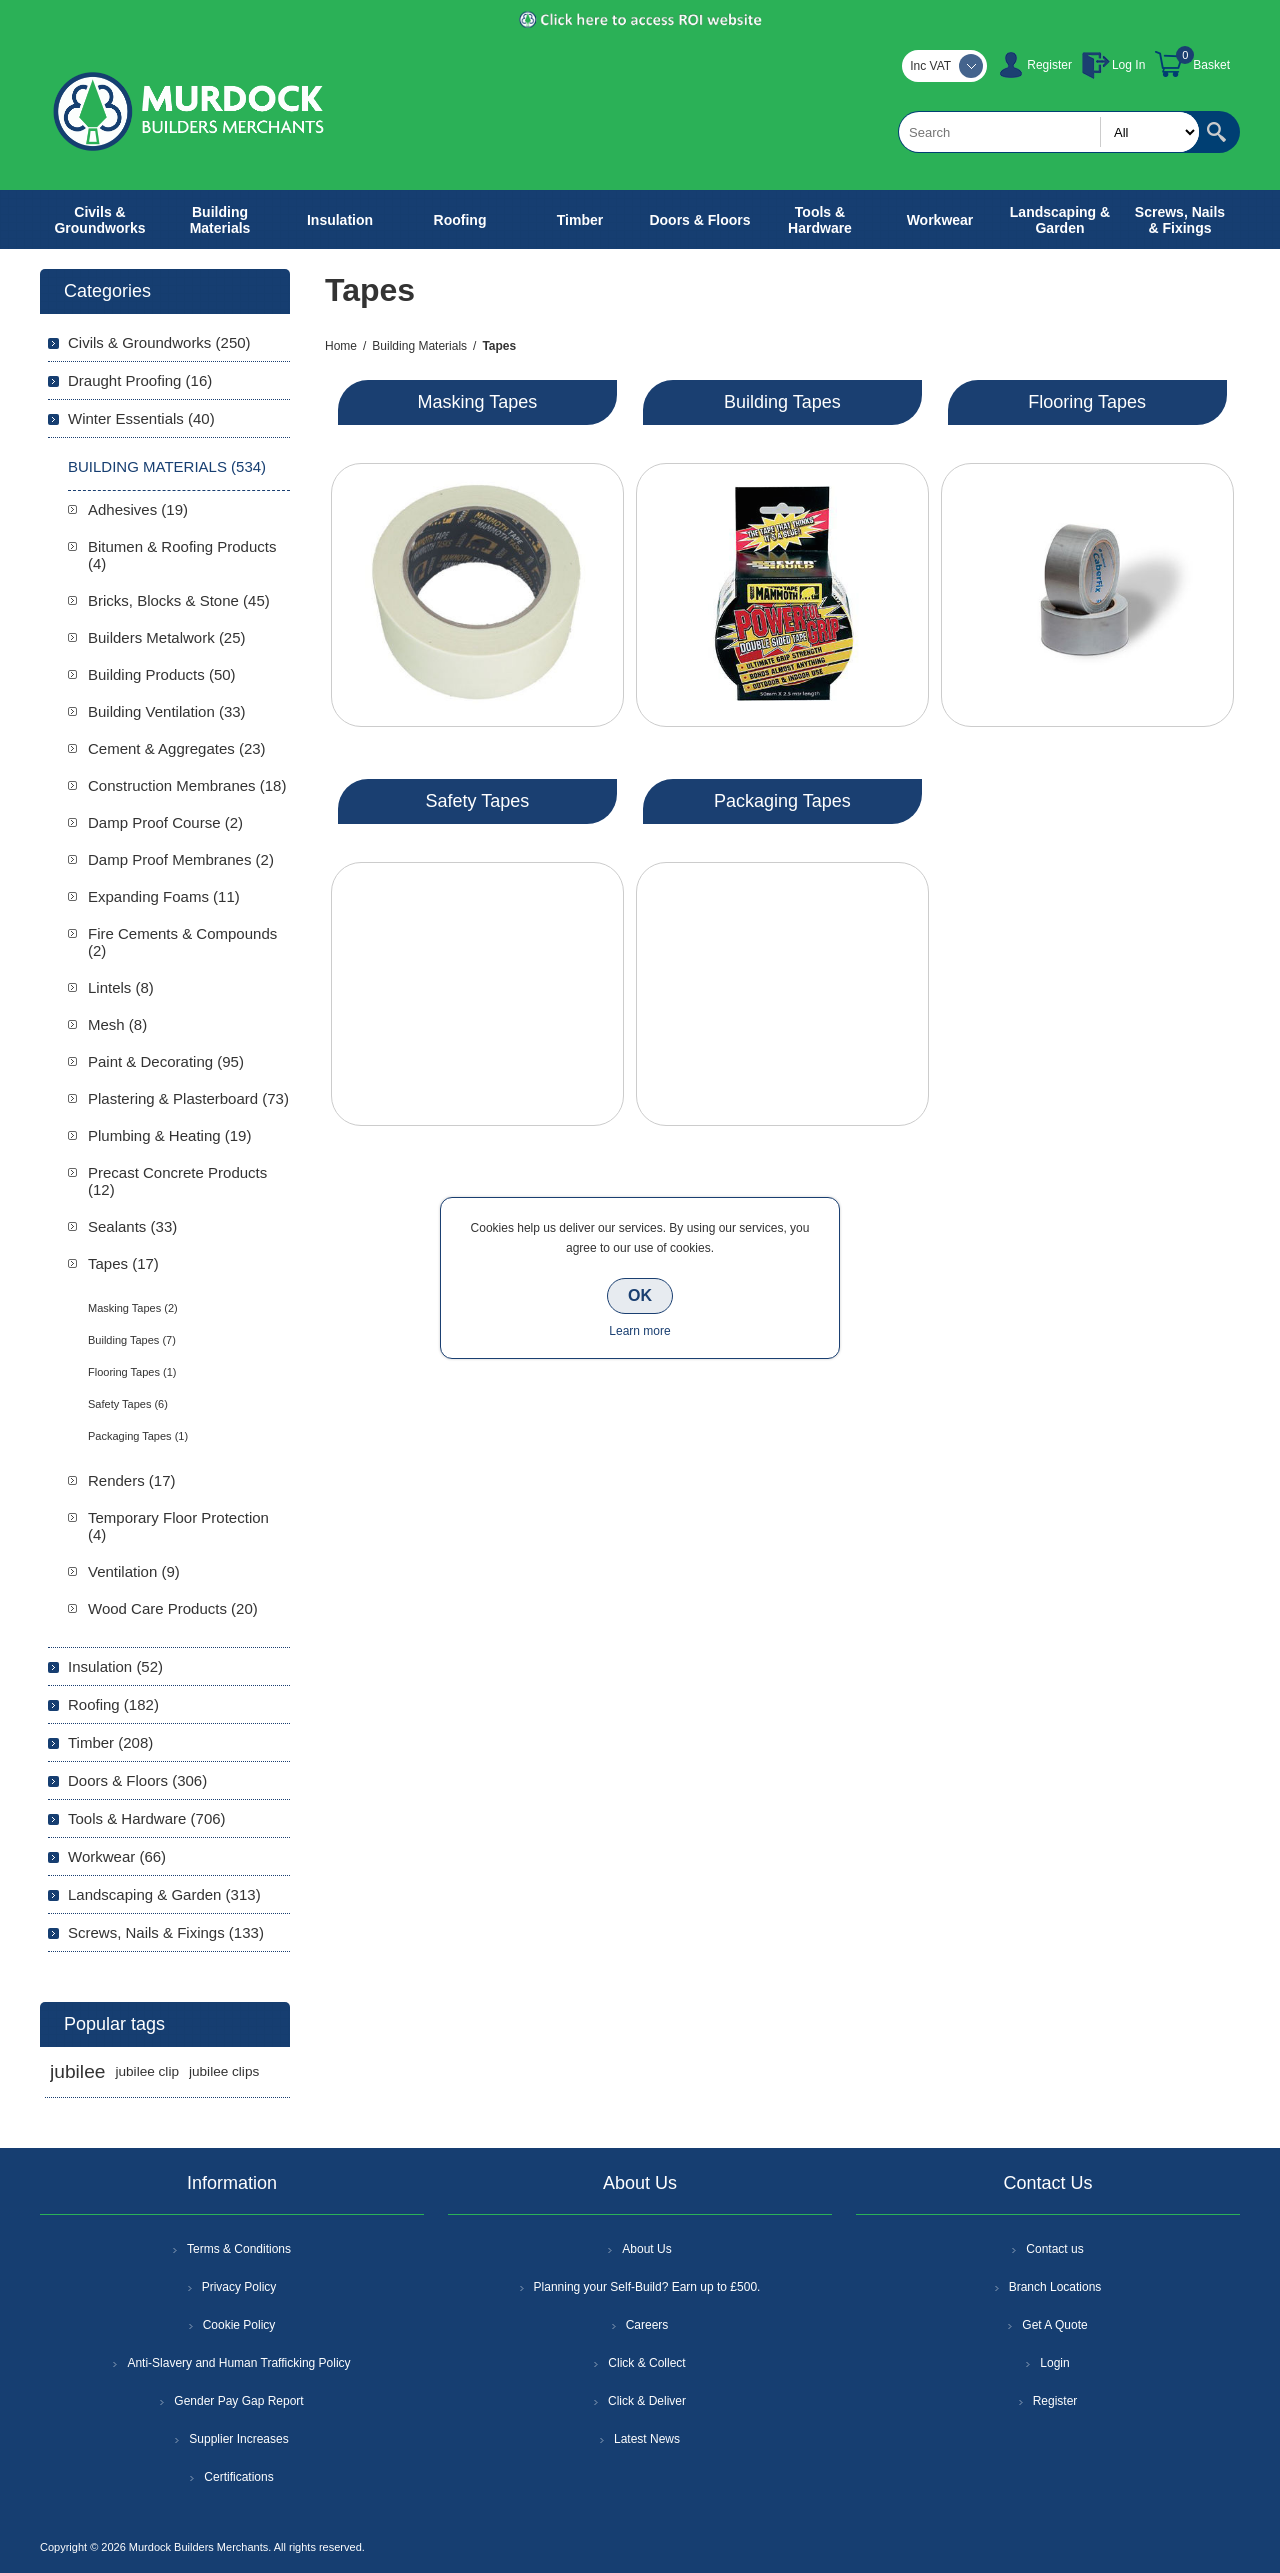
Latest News (647, 2439)
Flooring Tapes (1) (132, 1372)
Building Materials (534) (167, 466)
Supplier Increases (238, 2439)
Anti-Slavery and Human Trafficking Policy (238, 2363)
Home (341, 346)
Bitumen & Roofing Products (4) (182, 555)
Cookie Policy (239, 2325)
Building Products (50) (162, 674)
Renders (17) (132, 1480)
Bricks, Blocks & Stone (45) (179, 600)
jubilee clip (146, 2071)
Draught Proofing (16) (140, 380)
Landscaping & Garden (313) (164, 1894)
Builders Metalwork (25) (167, 637)
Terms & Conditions (239, 2249)
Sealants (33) (132, 1226)
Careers (647, 2325)
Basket (1211, 65)
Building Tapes (782, 402)
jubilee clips (224, 2071)
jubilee (77, 2071)
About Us (646, 2249)
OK (640, 1295)
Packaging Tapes (782, 801)
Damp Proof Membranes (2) (181, 859)
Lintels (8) (121, 987)
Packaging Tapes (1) (138, 1436)
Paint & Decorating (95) (166, 1061)
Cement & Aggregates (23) (177, 748)
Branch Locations (1055, 2287)
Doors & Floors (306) (137, 1780)
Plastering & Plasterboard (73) (188, 1098)
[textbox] (1049, 132)
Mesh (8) (117, 1024)
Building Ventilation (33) (167, 711)
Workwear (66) (117, 1856)
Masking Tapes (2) (133, 1308)
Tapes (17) (123, 1263)
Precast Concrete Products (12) (177, 1181)
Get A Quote (1054, 2325)
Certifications (238, 2477)
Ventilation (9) (134, 1571)
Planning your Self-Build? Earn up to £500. (647, 2287)
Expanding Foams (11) (164, 896)
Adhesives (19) (138, 509)
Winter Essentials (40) (141, 418)
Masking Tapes (478, 402)
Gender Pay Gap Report (238, 2401)
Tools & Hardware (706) (147, 1818)
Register (1049, 65)
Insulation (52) (115, 1666)
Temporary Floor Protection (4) (178, 1526)
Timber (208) (110, 1742)
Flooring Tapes (1087, 402)
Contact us (1054, 2249)
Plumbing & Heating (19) (169, 1135)
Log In (1128, 65)
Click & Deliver (647, 2401)
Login (1054, 2363)
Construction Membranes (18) (187, 785)
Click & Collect (646, 2363)
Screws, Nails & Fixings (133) (166, 1932)
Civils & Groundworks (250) (159, 342)
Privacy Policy (239, 2287)
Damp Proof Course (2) (165, 822)
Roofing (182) (113, 1704)
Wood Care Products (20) (173, 1608)
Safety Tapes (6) (128, 1404)
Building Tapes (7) (132, 1340)
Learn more (639, 1331)
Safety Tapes (478, 801)
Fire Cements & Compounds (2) (182, 942)
